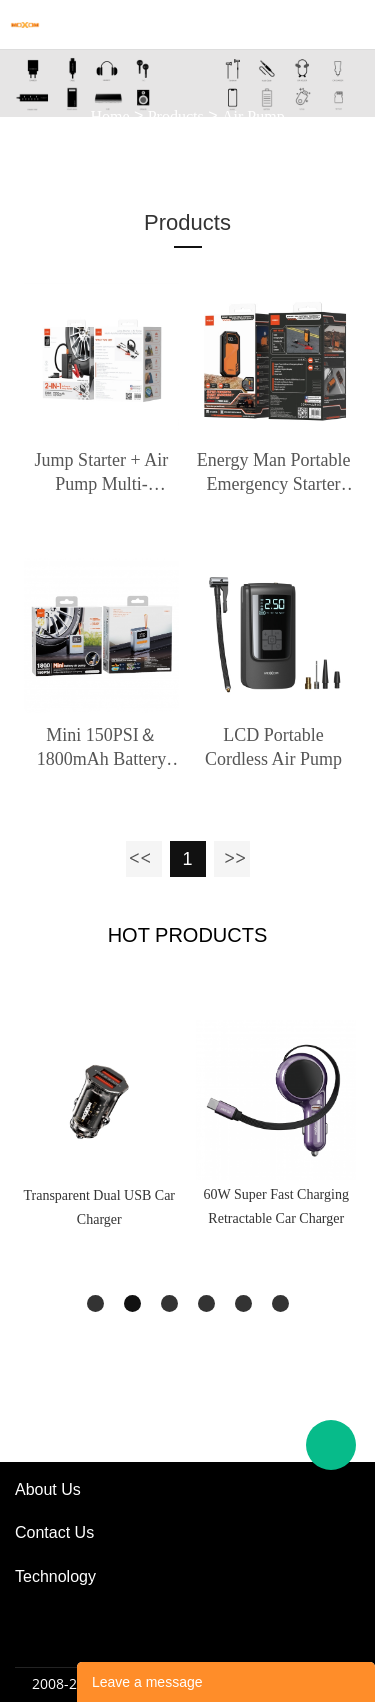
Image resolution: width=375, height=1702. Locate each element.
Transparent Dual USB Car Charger (99, 1207)
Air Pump (253, 115)
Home (109, 115)
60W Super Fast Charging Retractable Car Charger (276, 1206)
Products (176, 115)
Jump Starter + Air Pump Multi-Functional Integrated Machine (101, 473)
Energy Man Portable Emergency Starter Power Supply (274, 473)
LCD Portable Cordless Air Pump (273, 747)
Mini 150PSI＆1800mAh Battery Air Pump (101, 748)
